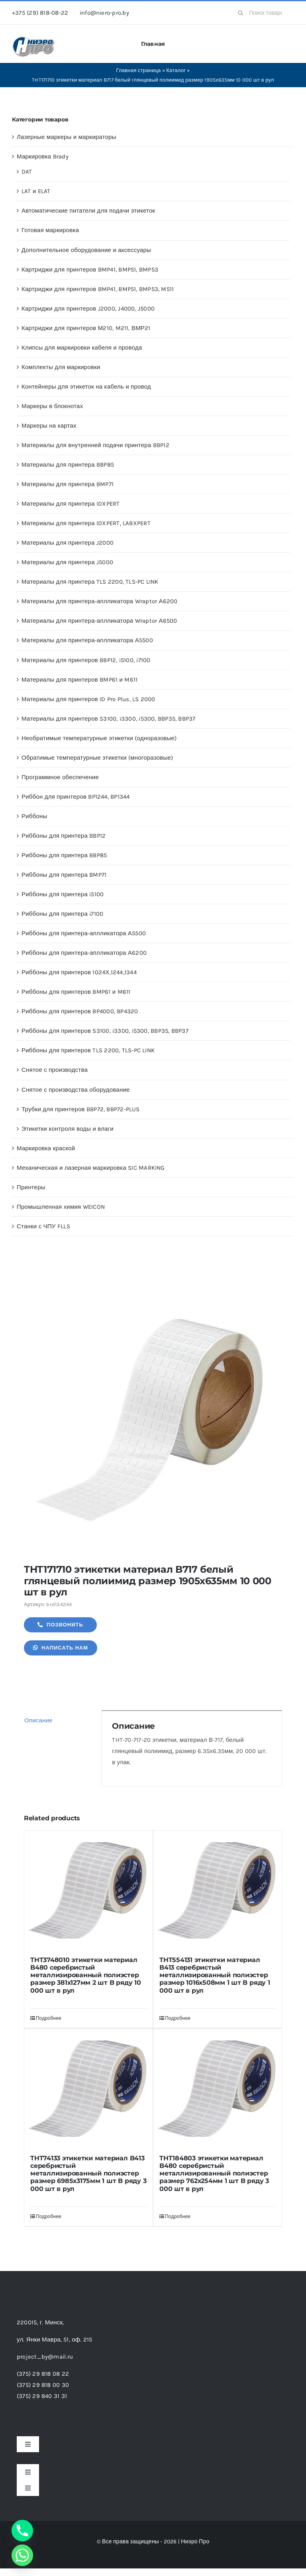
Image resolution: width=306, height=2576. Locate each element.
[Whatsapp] (22, 2555)
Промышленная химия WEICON (61, 1206)
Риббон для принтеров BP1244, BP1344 (76, 796)
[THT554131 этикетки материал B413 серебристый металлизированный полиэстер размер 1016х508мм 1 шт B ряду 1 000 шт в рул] (217, 1890)
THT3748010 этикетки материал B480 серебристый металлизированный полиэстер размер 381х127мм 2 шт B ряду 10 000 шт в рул (85, 1975)
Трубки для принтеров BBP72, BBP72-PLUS (81, 1109)
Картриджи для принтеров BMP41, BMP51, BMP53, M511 (98, 289)
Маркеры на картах (49, 425)
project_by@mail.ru (45, 2356)
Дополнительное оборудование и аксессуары (86, 250)
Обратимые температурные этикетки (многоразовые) (97, 757)
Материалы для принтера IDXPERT (71, 503)
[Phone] (22, 2530)
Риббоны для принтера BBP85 (64, 855)
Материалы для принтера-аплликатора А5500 (87, 640)
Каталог (176, 70)
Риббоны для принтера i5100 (63, 894)
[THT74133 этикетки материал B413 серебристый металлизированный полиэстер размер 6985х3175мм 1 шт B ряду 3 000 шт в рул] (88, 2088)
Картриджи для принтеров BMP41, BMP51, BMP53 (90, 269)
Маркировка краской (46, 1148)
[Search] (240, 12)
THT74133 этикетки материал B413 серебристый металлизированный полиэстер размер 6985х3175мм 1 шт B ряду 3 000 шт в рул (88, 2173)
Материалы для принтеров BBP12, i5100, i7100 (86, 660)
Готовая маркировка (50, 230)
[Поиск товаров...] (263, 12)
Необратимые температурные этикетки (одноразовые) (99, 738)
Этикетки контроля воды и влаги (68, 1128)
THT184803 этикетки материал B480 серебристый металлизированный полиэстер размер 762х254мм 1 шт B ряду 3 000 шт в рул (214, 2173)
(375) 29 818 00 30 (43, 2384)
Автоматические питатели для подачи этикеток (88, 210)
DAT (27, 171)
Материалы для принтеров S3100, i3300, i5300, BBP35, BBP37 (109, 718)
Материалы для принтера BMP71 (68, 484)
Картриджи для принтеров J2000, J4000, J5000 (88, 308)
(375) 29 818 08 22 (43, 2373)
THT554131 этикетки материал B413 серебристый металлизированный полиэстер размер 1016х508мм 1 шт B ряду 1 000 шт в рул (214, 1975)
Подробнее (48, 2018)
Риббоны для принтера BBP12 (64, 835)
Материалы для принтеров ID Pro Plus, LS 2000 (88, 699)
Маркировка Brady (43, 156)
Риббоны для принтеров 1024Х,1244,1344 (79, 972)
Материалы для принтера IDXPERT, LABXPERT (86, 523)
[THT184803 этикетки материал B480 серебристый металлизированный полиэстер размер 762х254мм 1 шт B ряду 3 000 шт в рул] (217, 2088)
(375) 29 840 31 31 (42, 2396)
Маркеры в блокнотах (52, 406)
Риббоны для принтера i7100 (62, 913)
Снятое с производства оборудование (76, 1089)
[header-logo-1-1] (33, 39)
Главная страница (138, 70)
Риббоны (34, 816)
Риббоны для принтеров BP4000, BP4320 (80, 1011)
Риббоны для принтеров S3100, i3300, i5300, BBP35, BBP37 (105, 1030)
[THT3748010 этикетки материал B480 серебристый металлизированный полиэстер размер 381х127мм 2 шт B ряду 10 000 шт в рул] (88, 1890)
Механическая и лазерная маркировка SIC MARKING (91, 1167)
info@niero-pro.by (104, 12)
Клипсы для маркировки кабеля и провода (82, 347)
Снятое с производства (55, 1069)
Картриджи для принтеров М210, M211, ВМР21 (86, 328)
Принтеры (31, 1187)
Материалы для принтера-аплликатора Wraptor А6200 (100, 601)
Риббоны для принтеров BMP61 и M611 (76, 991)
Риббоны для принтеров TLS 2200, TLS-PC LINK (88, 1050)
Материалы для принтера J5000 (67, 562)
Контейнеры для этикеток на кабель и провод (86, 386)
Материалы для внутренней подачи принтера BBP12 (95, 445)
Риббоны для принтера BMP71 (64, 874)
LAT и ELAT (36, 191)
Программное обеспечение (60, 777)
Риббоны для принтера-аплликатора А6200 (84, 952)
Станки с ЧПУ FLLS (43, 1226)
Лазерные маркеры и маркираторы (66, 137)
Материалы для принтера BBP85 (68, 464)
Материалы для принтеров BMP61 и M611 (79, 679)
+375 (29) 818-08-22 (40, 12)
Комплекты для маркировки (61, 367)
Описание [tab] (38, 1720)
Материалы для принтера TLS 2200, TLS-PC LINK (90, 581)
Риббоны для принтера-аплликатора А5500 (84, 933)
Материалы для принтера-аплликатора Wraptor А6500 (99, 620)
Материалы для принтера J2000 (68, 542)
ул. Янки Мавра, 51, (54, 2339)
